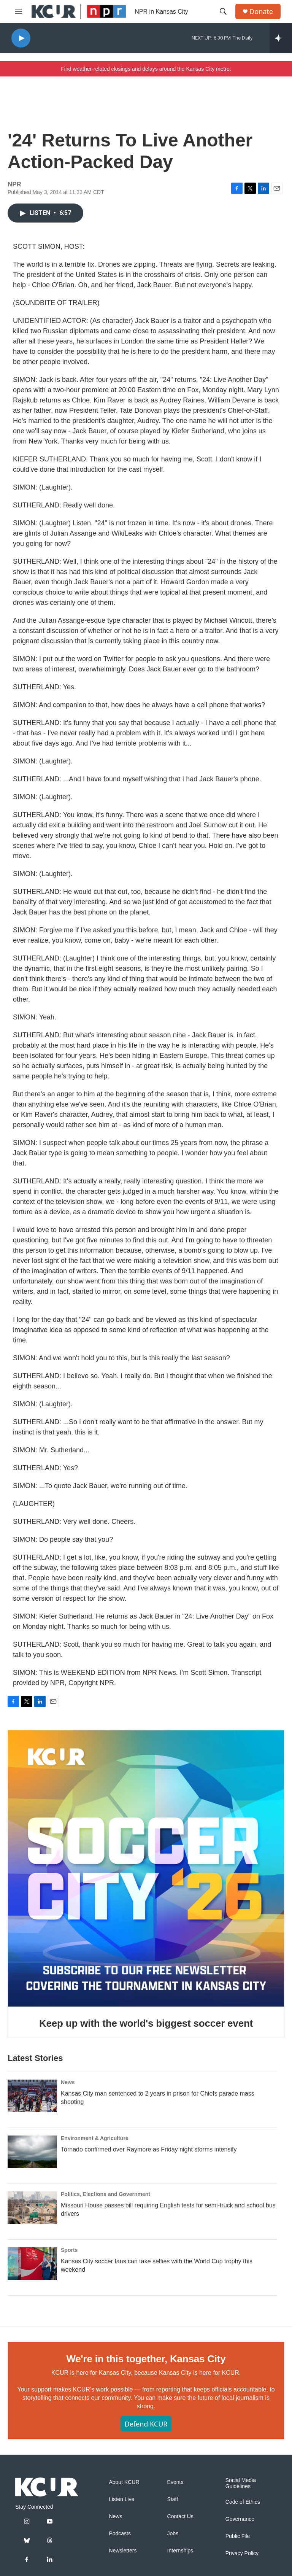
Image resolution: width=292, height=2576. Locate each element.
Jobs (173, 2533)
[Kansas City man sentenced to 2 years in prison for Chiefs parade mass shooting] (32, 2096)
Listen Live (121, 2499)
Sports (69, 2250)
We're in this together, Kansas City (145, 2359)
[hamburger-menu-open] (18, 11)
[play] (21, 38)
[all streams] (281, 38)
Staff (172, 2499)
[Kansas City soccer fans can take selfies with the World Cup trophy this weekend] (32, 2263)
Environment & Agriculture (95, 2138)
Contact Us (180, 2516)
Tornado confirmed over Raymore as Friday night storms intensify (148, 2149)
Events (175, 2482)
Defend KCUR (145, 2423)
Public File (237, 2536)
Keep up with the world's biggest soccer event (146, 2023)
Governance (239, 2519)
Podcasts (120, 2533)
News (68, 2082)
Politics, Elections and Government (105, 2194)
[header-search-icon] (223, 11)
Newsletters (122, 2551)
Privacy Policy (242, 2553)
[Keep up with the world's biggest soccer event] (146, 1868)
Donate (261, 12)
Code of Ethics (242, 2502)
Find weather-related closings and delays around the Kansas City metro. (146, 69)
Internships (180, 2551)
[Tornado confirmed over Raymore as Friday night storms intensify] (32, 2152)
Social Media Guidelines (240, 2483)
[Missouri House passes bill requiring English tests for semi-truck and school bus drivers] (32, 2207)
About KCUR (124, 2482)
